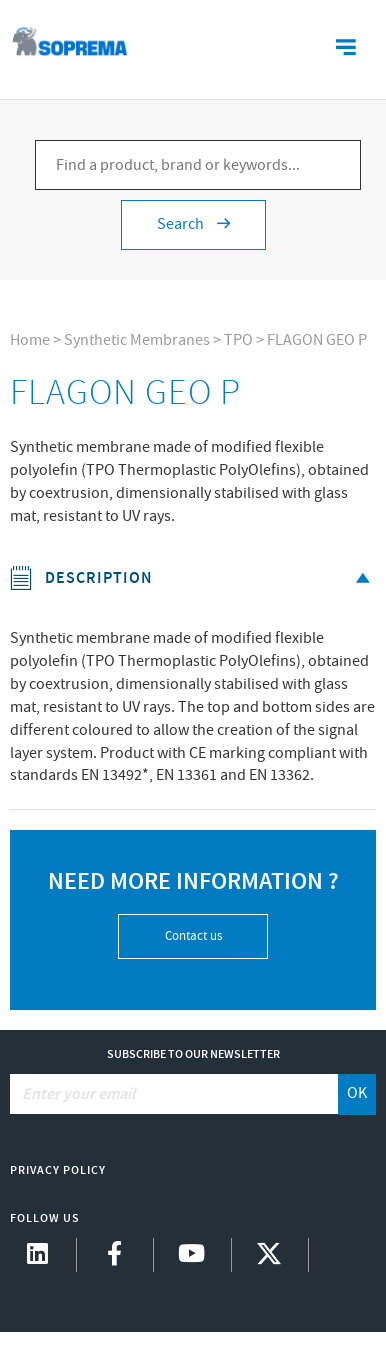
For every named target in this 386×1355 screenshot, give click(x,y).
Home (30, 340)
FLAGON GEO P (317, 340)
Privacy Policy (58, 1170)
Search (193, 224)
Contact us (193, 936)
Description (193, 578)
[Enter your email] (175, 1094)
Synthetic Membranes (137, 340)
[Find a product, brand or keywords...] (198, 165)
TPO (238, 340)
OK (357, 1093)
